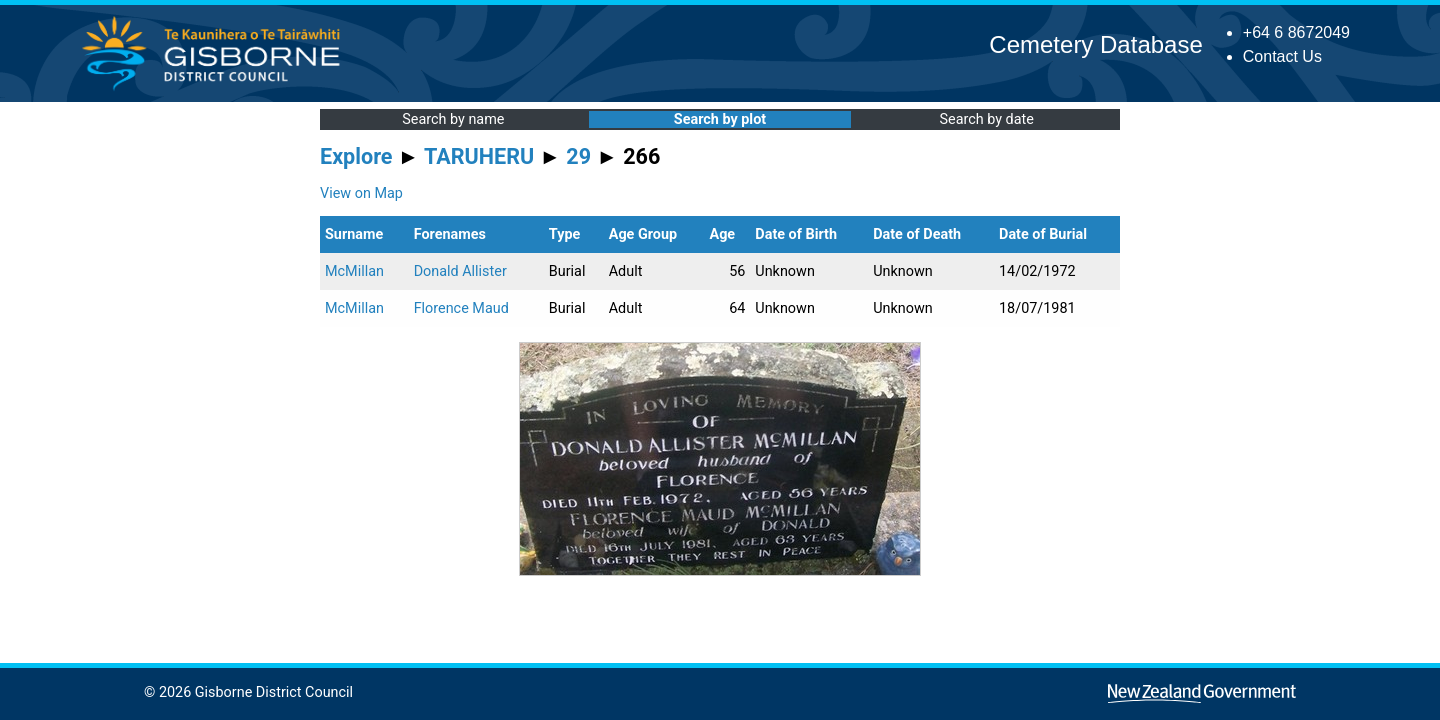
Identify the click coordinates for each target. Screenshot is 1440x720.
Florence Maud (461, 308)
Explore (356, 156)
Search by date (986, 119)
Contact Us (1282, 56)
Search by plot (720, 119)
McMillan (354, 271)
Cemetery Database (1095, 44)
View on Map (361, 193)
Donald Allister (460, 271)
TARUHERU (479, 156)
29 (578, 156)
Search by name (453, 119)
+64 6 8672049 (1296, 32)
